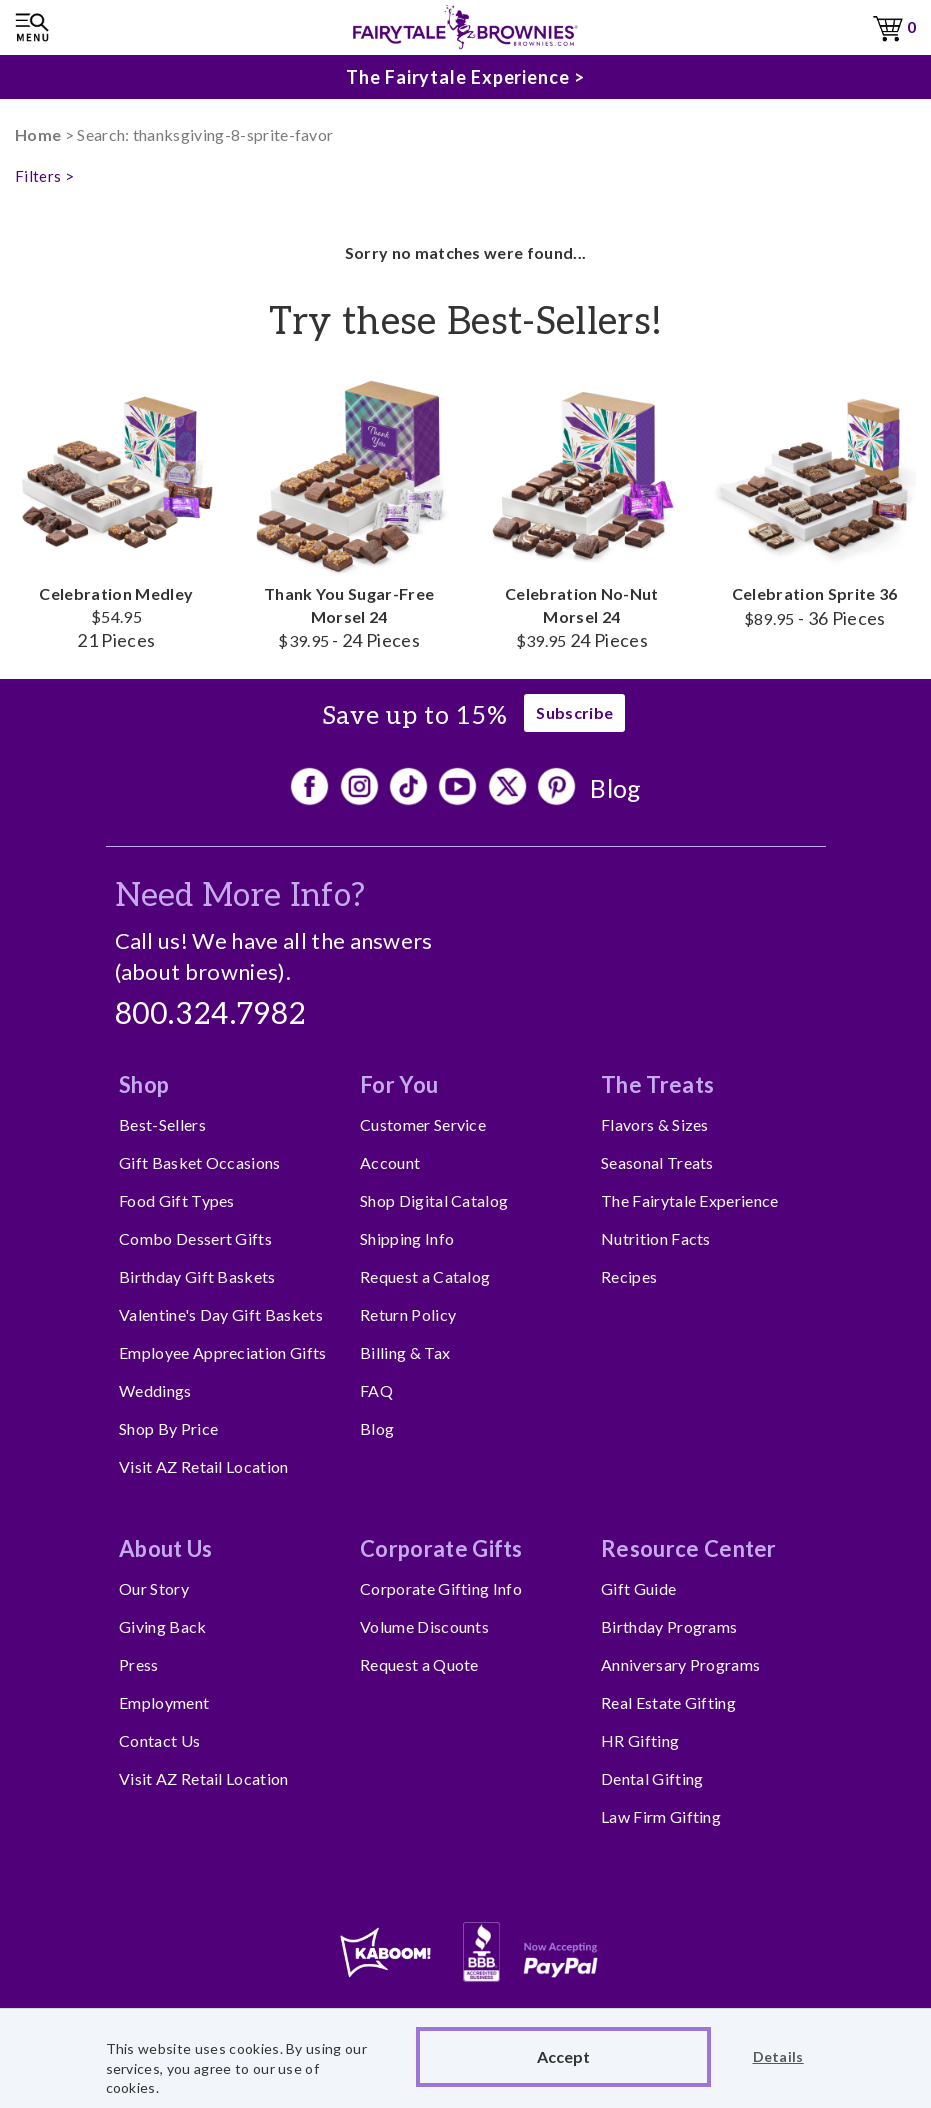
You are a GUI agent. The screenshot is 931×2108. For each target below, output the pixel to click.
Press (139, 1664)
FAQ (376, 1390)
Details (778, 2056)
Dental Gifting (652, 1778)
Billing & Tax (405, 1352)
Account (390, 1162)
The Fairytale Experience (690, 1200)
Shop (144, 1084)
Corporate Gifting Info (441, 1588)
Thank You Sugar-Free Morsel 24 (349, 512)
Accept (563, 2056)
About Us (166, 1548)
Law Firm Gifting (661, 1816)
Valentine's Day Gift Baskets (221, 1314)
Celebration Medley (116, 512)
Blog (615, 788)
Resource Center (689, 1548)
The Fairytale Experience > (465, 77)
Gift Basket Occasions (200, 1162)
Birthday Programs (669, 1626)
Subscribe (574, 712)
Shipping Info (407, 1238)
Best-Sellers (162, 1124)
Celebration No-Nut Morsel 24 (582, 512)
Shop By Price (168, 1428)
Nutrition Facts (656, 1238)
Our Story (154, 1588)
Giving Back (163, 1626)
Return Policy (408, 1314)
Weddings (155, 1390)
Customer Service (423, 1124)
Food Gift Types (177, 1200)
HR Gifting (640, 1740)
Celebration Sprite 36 (814, 501)
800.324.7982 (211, 1015)
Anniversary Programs (680, 1664)
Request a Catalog (425, 1276)
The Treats (657, 1084)
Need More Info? (240, 896)
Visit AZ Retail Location (204, 1466)
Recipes (629, 1276)
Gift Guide (638, 1588)
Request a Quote (419, 1664)
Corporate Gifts (441, 1548)
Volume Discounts (424, 1626)
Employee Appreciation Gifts (223, 1352)
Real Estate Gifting (668, 1702)
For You (399, 1084)
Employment (164, 1702)
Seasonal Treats (657, 1162)
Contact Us (159, 1740)
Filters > (44, 176)
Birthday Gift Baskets (197, 1276)
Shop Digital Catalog (434, 1200)
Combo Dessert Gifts (195, 1238)
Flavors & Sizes (655, 1124)
